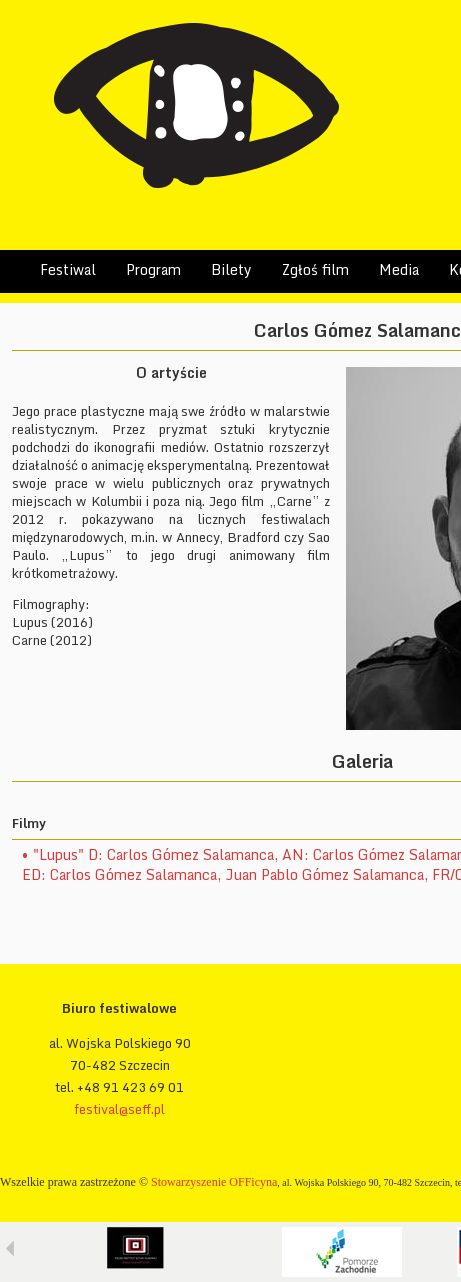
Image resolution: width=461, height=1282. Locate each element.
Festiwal (68, 269)
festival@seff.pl (119, 1109)
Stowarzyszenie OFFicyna (214, 1182)
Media (399, 269)
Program (153, 269)
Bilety (231, 269)
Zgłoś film (315, 269)
